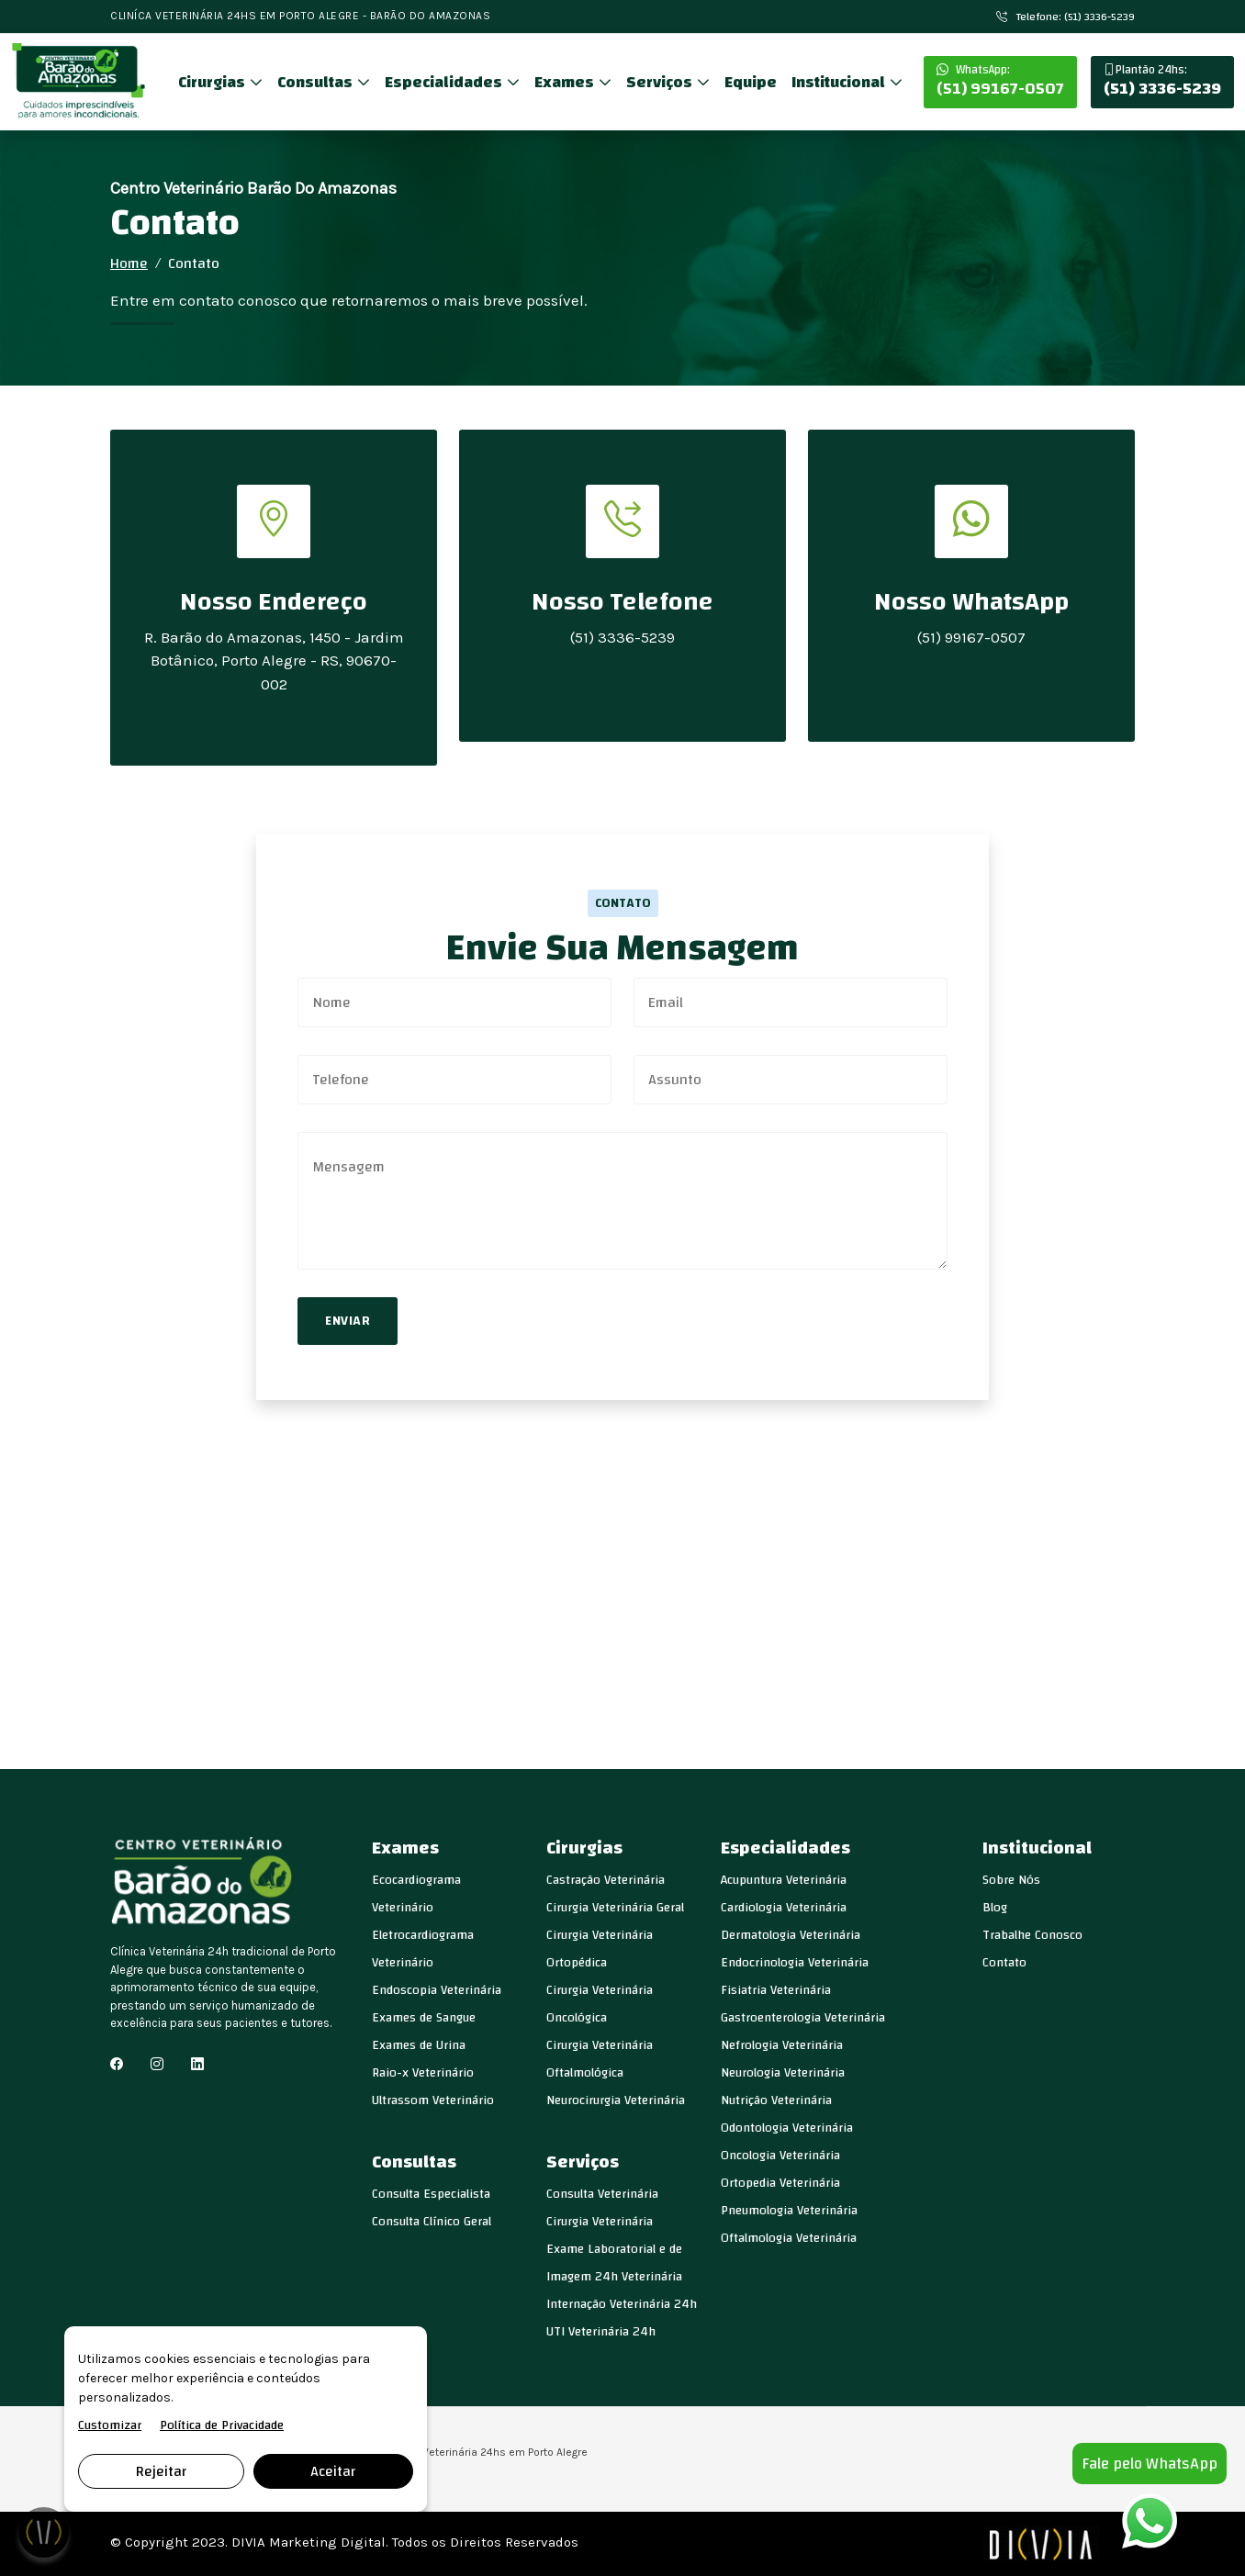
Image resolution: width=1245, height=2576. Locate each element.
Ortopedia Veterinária (780, 2183)
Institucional (840, 82)
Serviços (661, 82)
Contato (1004, 1963)
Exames (566, 82)
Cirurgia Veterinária (599, 2222)
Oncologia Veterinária (780, 2155)
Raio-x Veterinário (423, 2073)
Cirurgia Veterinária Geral (615, 1908)
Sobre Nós (1011, 1880)
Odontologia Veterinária (787, 2128)
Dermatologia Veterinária (790, 1935)
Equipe (750, 82)
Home (129, 263)
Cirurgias (213, 82)
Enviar (347, 1321)
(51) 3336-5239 (1162, 82)
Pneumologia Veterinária (789, 2211)
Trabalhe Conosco (1032, 1935)
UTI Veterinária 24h (601, 2332)
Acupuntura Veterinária (784, 1880)
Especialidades (445, 82)
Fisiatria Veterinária (776, 1990)
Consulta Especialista (431, 2194)
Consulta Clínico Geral (431, 2222)
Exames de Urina (418, 2045)
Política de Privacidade (222, 2426)
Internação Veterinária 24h (621, 2304)
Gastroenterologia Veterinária (803, 2018)
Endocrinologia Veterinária (795, 1963)
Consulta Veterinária (602, 2194)
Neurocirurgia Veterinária (615, 2100)
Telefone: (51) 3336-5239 (1065, 16)
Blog (994, 1908)
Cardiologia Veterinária (784, 1908)
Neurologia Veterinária (783, 2073)
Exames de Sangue (424, 2018)
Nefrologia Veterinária (782, 2045)
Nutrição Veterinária (776, 2100)
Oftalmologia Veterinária (789, 2238)
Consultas (316, 82)
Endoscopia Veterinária (436, 1990)
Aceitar (332, 2471)
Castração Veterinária (605, 1880)
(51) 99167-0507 (1000, 82)
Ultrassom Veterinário (433, 2100)
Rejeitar (161, 2471)
